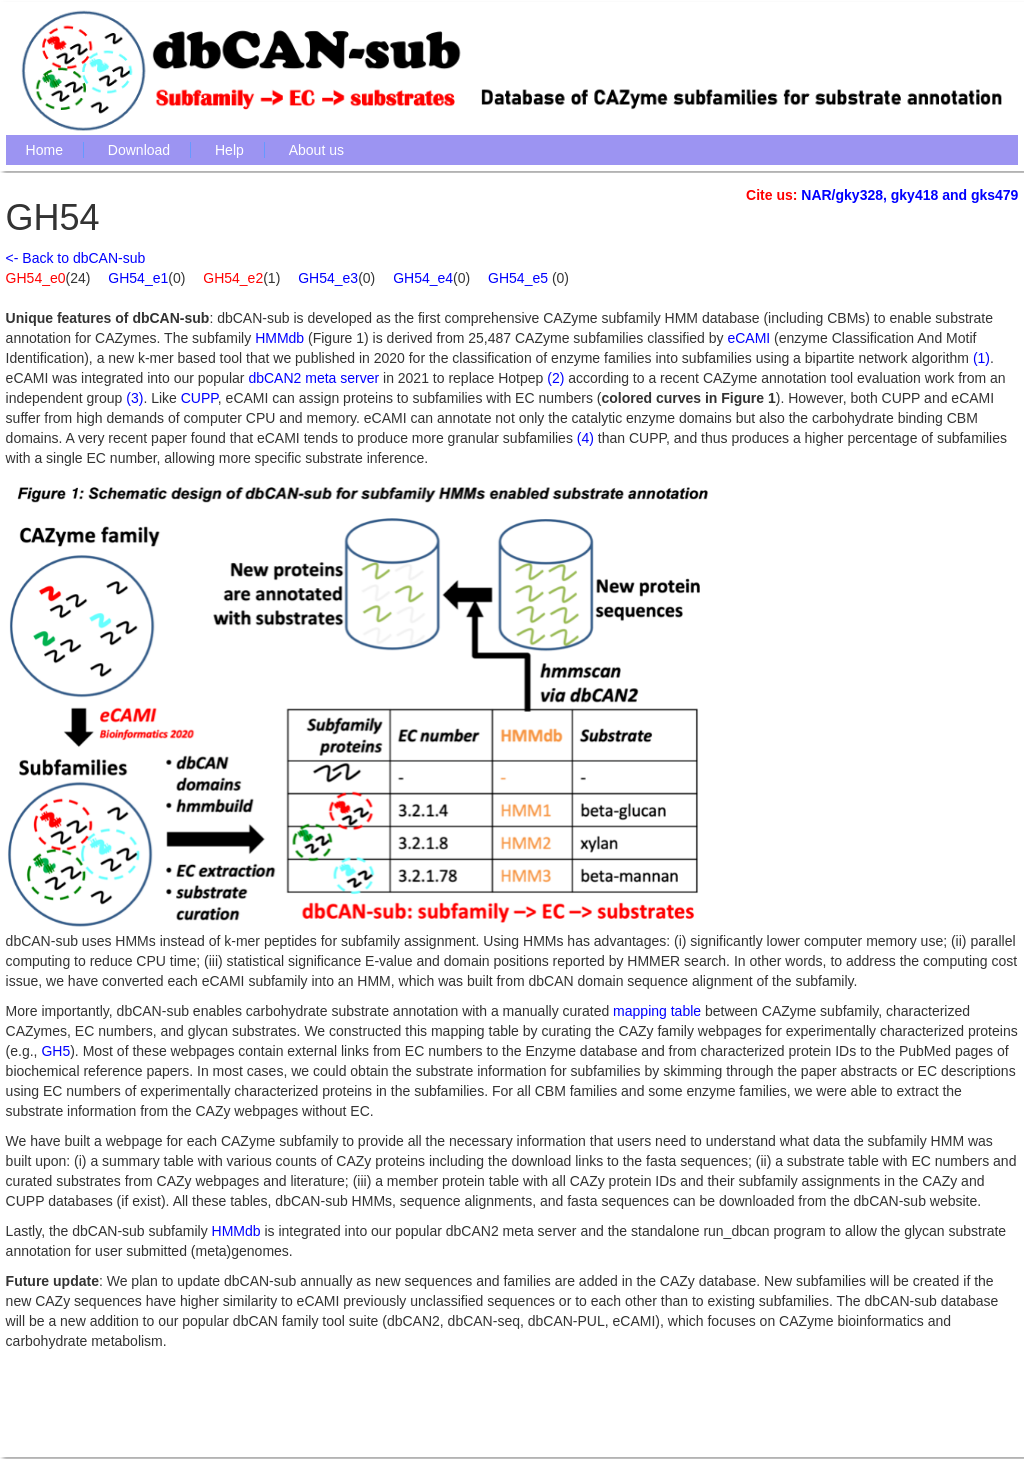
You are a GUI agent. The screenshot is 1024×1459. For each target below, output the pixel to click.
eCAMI (748, 338)
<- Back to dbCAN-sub (76, 258)
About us (316, 150)
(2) (555, 378)
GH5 (55, 1051)
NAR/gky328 (842, 195)
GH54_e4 (423, 278)
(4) (585, 438)
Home (44, 150)
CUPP (199, 398)
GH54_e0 (36, 278)
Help (229, 150)
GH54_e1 (138, 278)
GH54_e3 (328, 278)
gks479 (994, 195)
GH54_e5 (520, 278)
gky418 (914, 195)
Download (139, 150)
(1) (981, 358)
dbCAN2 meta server (313, 378)
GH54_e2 (233, 278)
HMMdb (279, 338)
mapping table (657, 1011)
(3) (134, 398)
